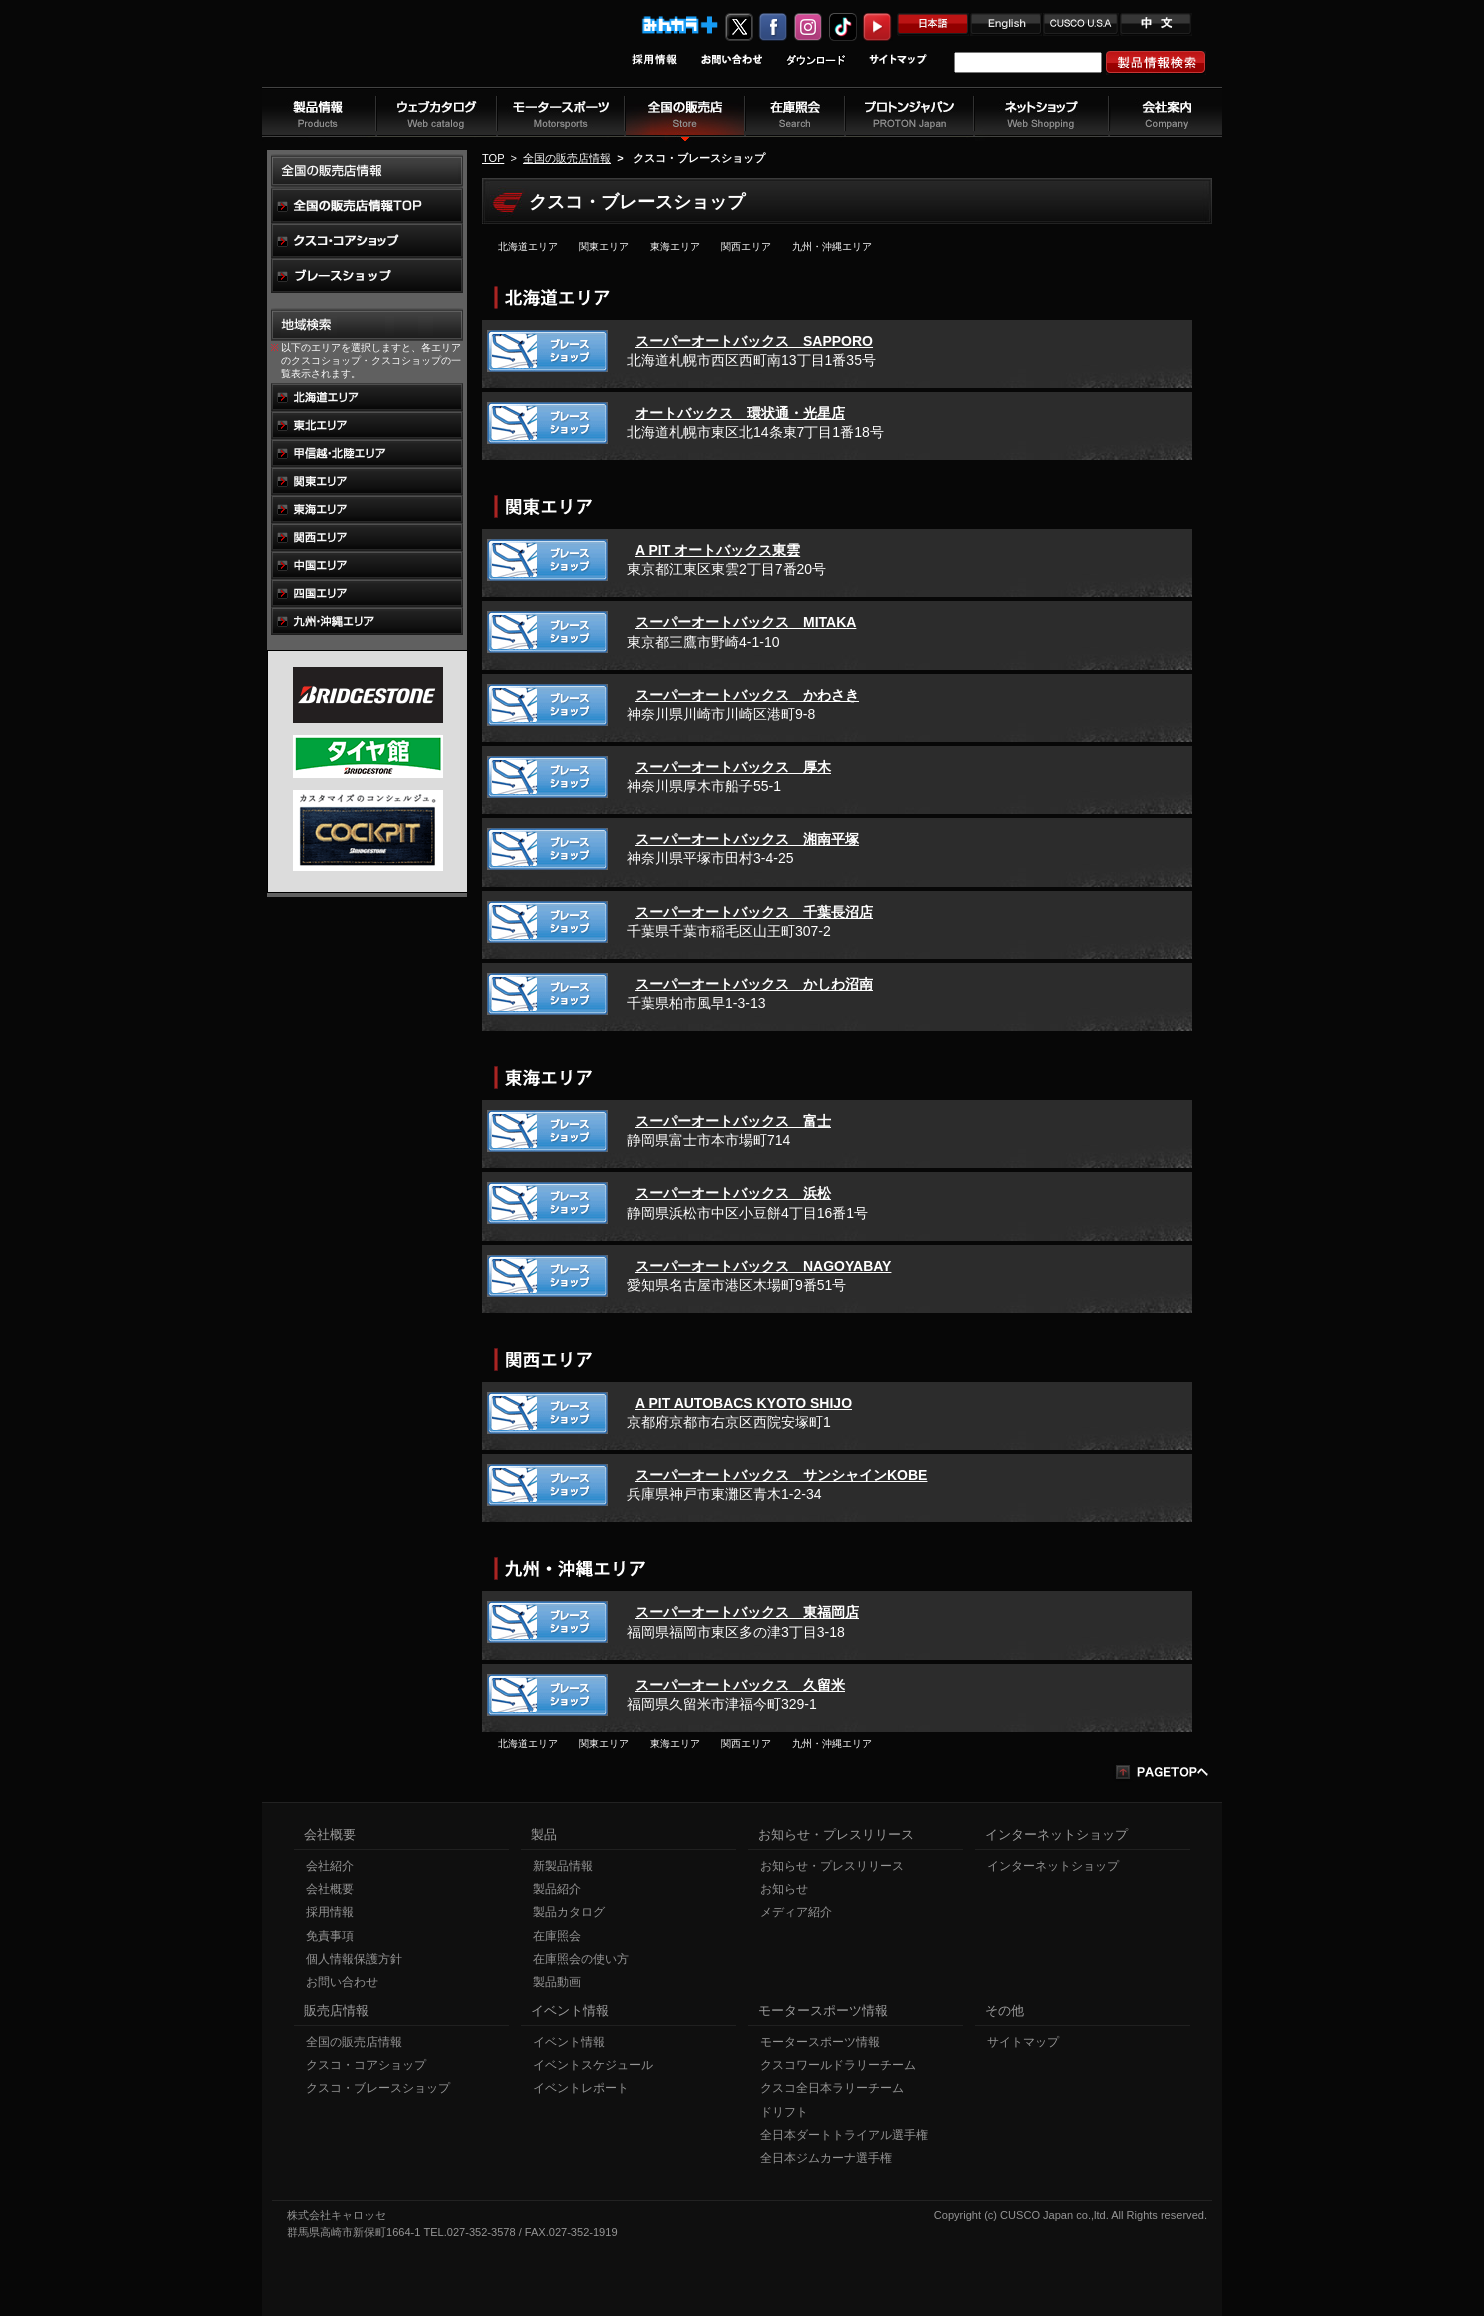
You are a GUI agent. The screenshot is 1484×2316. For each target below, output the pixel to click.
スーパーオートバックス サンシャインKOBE (781, 1475)
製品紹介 (557, 1889)
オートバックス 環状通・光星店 (740, 413)
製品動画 (557, 1982)
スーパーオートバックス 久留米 (740, 1685)
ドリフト (784, 2112)
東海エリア (675, 246)
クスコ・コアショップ (366, 2065)
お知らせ (784, 1889)
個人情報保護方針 (354, 1959)
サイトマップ (1023, 2042)
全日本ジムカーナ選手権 (826, 2158)
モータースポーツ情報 (820, 2042)
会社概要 (330, 1889)
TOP (493, 158)
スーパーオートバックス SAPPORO (754, 341)
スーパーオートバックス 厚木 (733, 767)
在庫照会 (557, 1936)
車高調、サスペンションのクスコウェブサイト (393, 53)
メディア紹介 (796, 1912)
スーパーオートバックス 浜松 (733, 1193)
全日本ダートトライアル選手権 (844, 2135)
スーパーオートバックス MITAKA (745, 622)
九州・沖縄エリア (832, 246)
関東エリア (604, 246)
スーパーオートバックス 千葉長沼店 (754, 912)
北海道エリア (528, 246)
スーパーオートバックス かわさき (747, 695)
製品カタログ (569, 1912)
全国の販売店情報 (567, 158)
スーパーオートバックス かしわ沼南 (754, 984)
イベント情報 (569, 2042)
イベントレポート (581, 2088)
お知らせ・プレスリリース (832, 1866)
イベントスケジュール (593, 2065)
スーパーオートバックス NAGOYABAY (763, 1266)
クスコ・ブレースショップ (378, 2088)
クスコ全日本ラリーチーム (832, 2088)
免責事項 (330, 1936)
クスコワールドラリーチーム (838, 2065)
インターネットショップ (1053, 1866)
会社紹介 (330, 1866)
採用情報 (330, 1912)
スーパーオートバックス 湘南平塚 (747, 839)
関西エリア (746, 246)
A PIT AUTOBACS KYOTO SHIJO (743, 1403)
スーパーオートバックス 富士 (733, 1121)
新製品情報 (563, 1866)
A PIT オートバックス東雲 (717, 550)
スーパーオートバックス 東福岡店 (747, 1612)
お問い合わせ (342, 1982)
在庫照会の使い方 (581, 1959)
